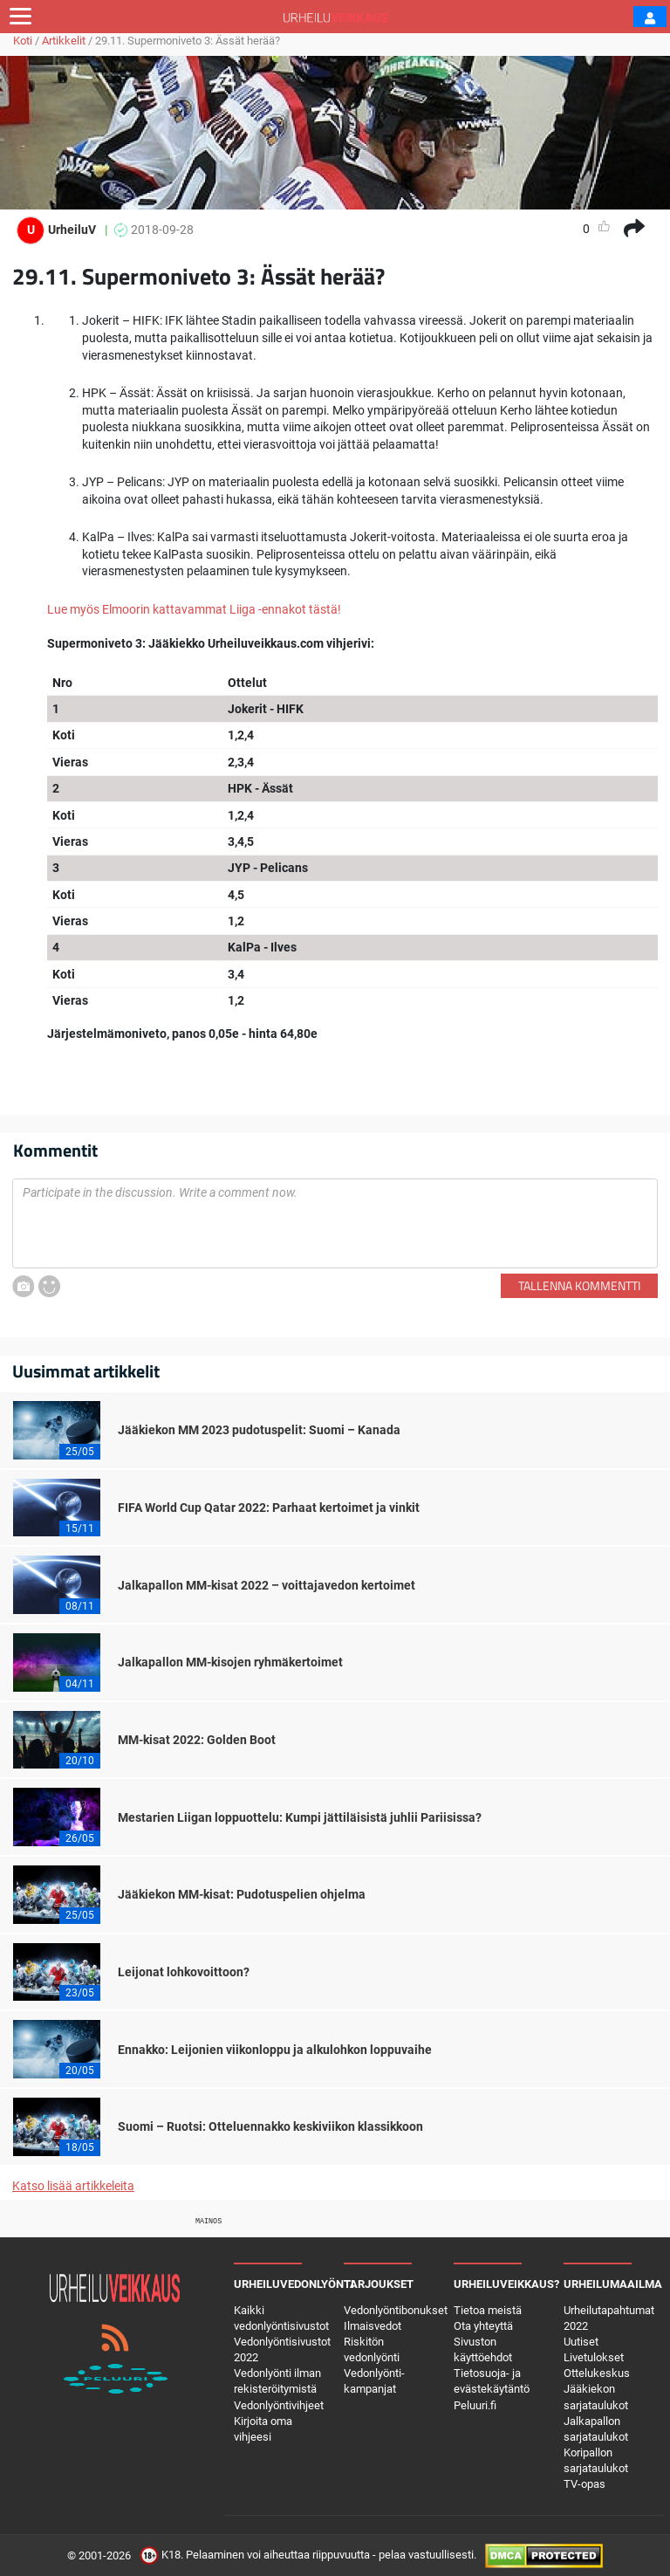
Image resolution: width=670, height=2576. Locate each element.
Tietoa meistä (488, 2310)
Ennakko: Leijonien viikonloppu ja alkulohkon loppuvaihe (275, 2050)
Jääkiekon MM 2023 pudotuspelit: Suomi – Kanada (259, 1430)
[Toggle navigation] (20, 16)
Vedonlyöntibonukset (396, 2310)
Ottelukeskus (597, 2373)
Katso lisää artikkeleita (73, 2186)
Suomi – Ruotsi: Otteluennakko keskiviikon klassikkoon (270, 2126)
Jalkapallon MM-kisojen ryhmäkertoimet (230, 1662)
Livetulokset (594, 2357)
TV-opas (584, 2483)
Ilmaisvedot (372, 2325)
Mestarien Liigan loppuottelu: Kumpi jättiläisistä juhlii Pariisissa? (300, 1817)
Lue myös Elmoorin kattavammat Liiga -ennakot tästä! (194, 609)
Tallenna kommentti (579, 1285)
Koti (22, 40)
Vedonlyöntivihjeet (279, 2405)
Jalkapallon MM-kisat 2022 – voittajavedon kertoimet (266, 1585)
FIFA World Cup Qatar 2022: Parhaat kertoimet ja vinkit (269, 1508)
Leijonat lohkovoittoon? (184, 1972)
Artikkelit (63, 40)
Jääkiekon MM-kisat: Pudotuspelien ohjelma (242, 1894)
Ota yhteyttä (483, 2325)
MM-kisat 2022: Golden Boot (197, 1740)
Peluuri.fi (475, 2405)
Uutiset (581, 2341)
